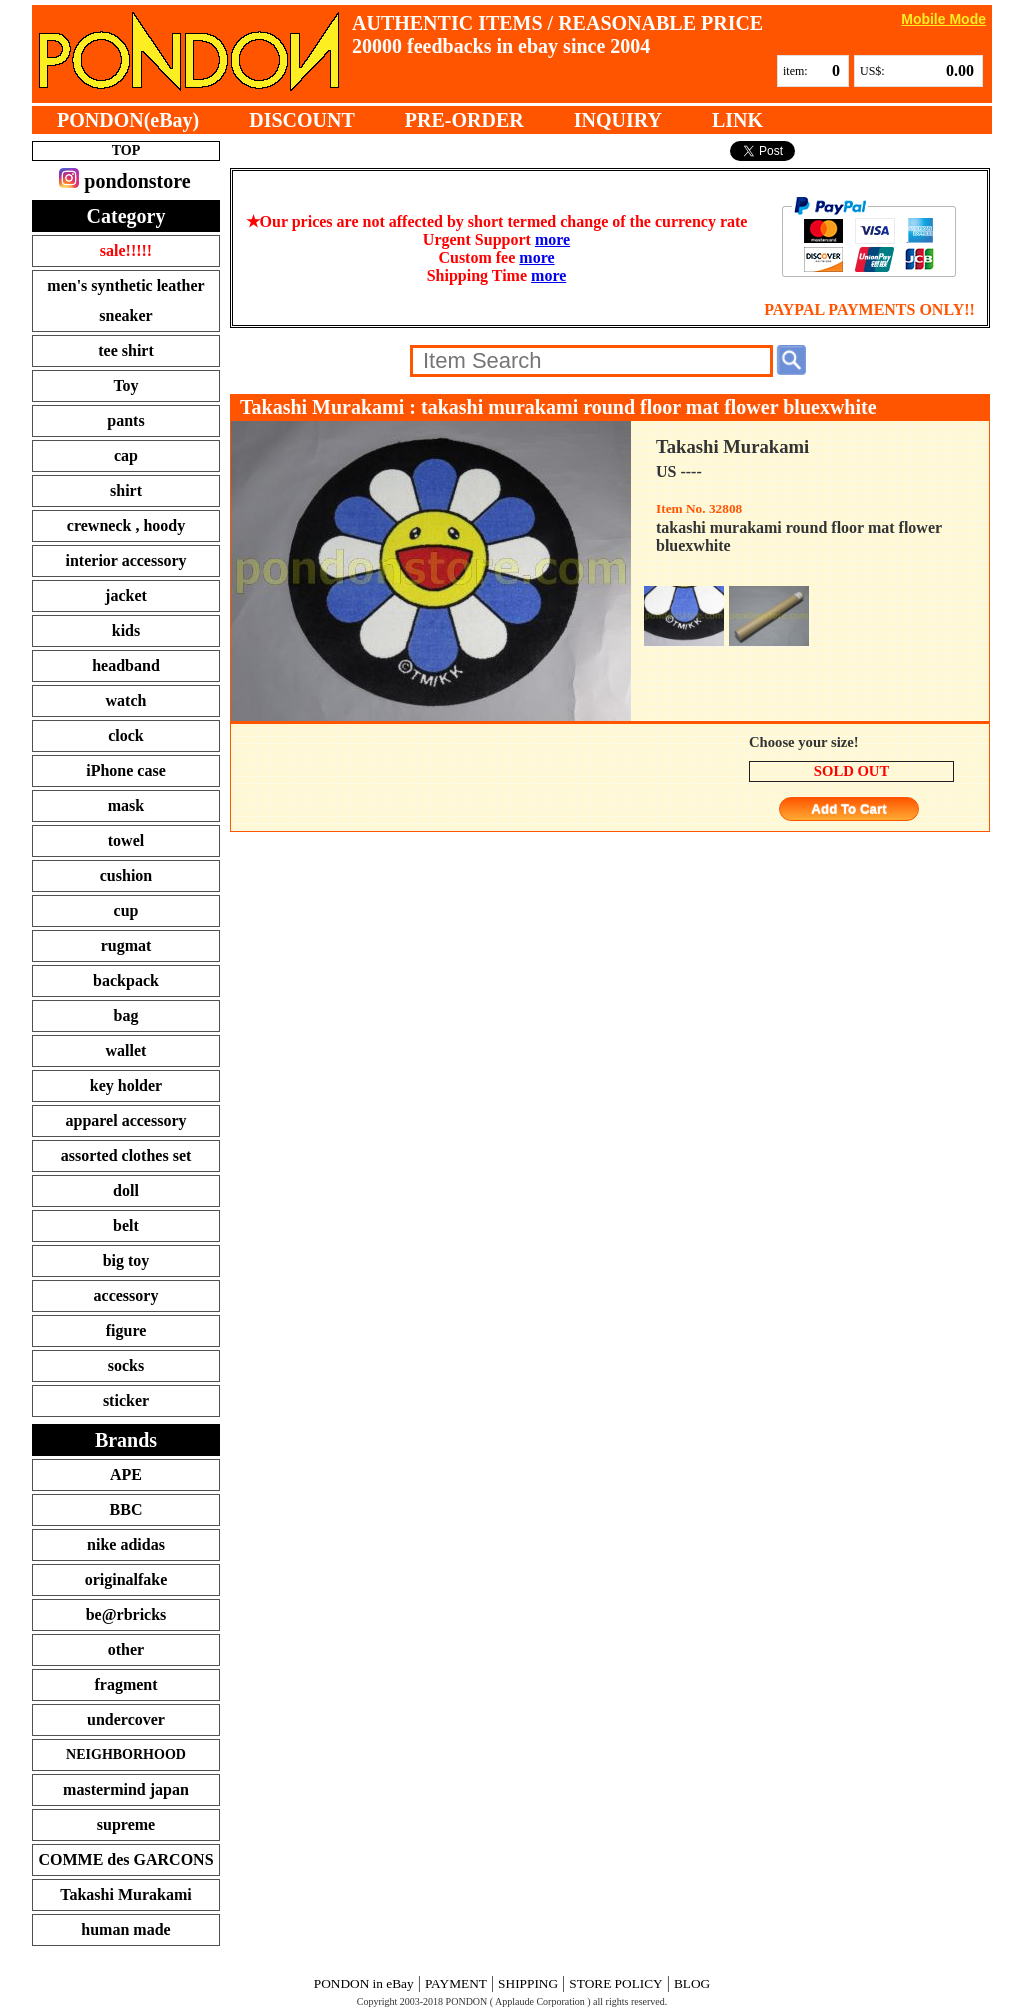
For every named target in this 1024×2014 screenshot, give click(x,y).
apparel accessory (125, 1120)
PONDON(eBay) (128, 120)
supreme (126, 1824)
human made (125, 1929)
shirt (126, 490)
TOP (126, 150)
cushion (126, 875)
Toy (125, 385)
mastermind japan (126, 1789)
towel (126, 840)
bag (126, 1015)
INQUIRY (618, 120)
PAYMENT (456, 1983)
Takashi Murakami (125, 1894)
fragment (125, 1684)
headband (126, 665)
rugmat (126, 945)
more (552, 239)
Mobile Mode (943, 18)
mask (126, 805)
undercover (126, 1719)
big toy (126, 1260)
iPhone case (126, 770)
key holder (126, 1085)
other (126, 1649)
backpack (126, 980)
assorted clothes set (126, 1155)
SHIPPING (528, 1983)
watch (126, 700)
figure (126, 1330)
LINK (737, 120)
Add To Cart (848, 809)
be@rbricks (126, 1614)
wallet (126, 1050)
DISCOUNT (302, 120)
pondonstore (124, 180)
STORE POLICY (615, 1983)
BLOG (692, 1983)
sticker (126, 1400)
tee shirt (126, 350)
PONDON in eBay (364, 1983)
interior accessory (126, 560)
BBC (126, 1509)
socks (126, 1365)
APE (126, 1474)
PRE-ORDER (464, 120)
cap (126, 455)
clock (126, 735)
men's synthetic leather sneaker (125, 300)
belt (126, 1225)
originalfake (126, 1579)
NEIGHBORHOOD (126, 1754)
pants (125, 420)
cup (126, 910)
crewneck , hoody (126, 525)
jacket (126, 595)
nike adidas (126, 1544)
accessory (126, 1295)
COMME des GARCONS (125, 1859)
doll (126, 1190)
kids (126, 630)
